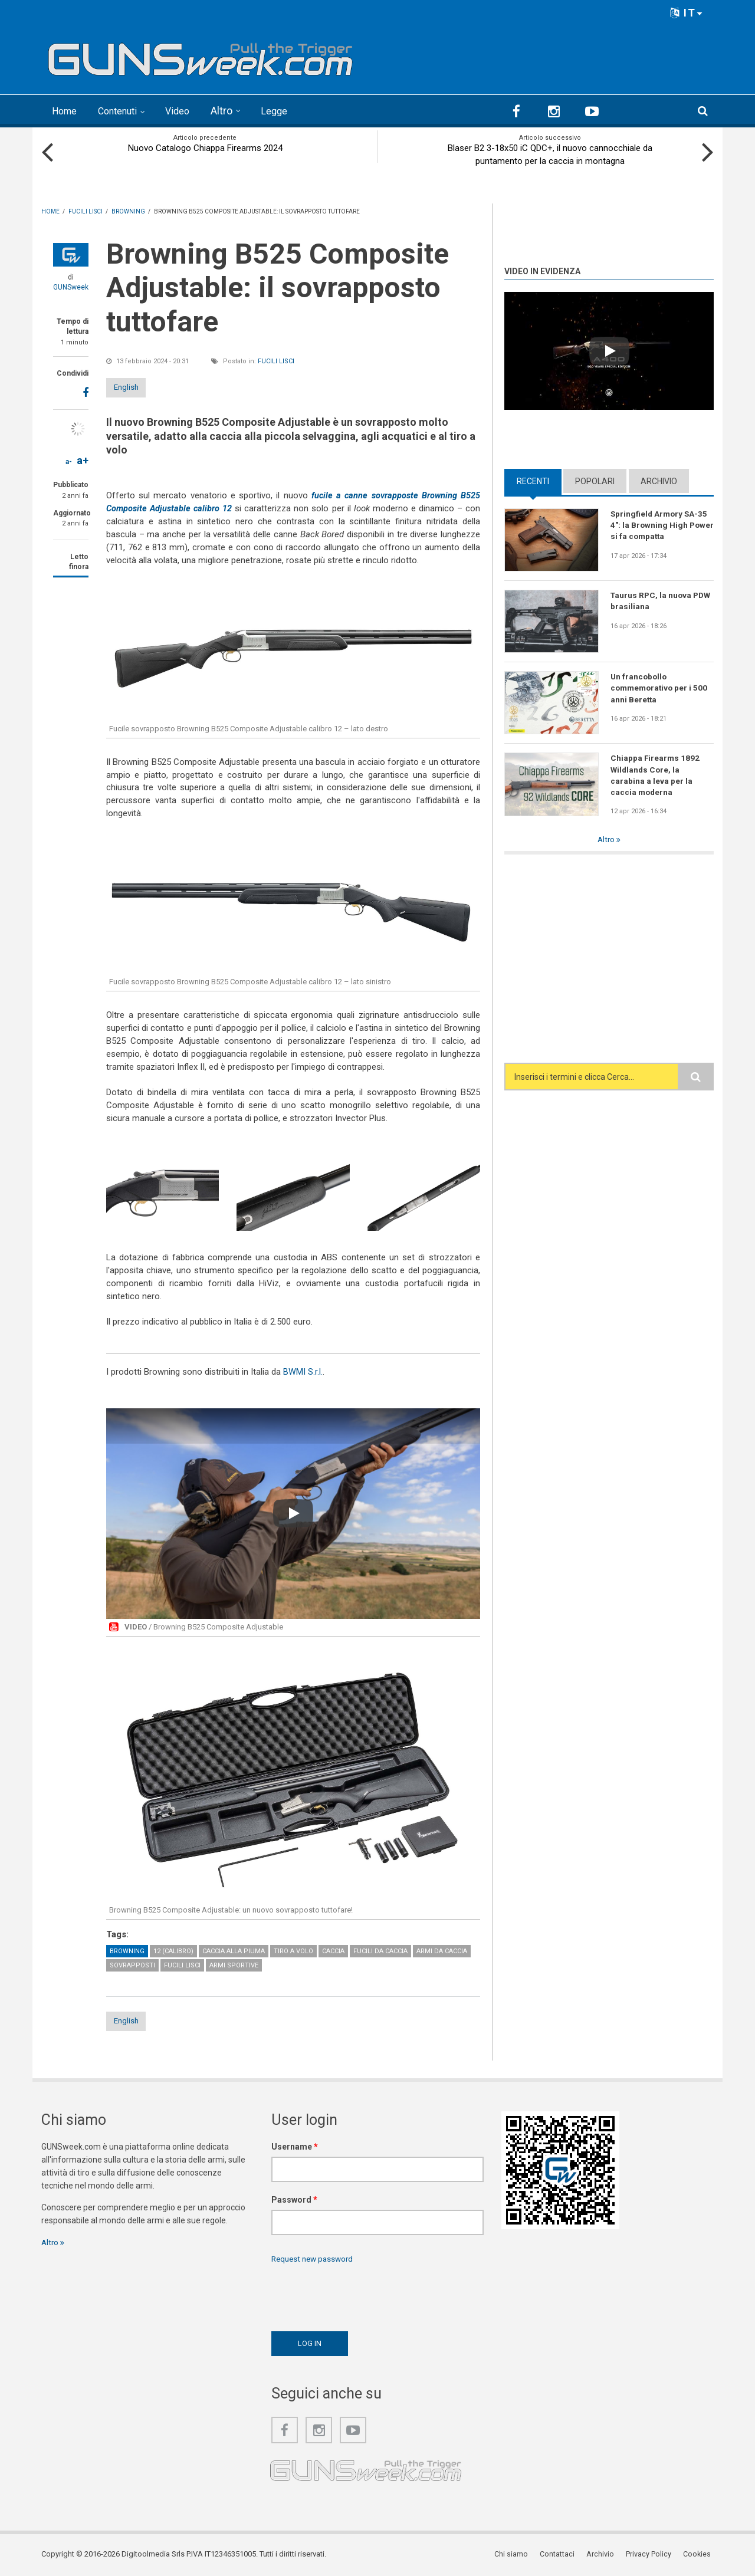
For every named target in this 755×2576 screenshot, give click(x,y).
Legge (288, 110)
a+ (82, 460)
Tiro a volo (293, 1950)
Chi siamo (518, 2555)
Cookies (699, 2555)
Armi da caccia (441, 1950)
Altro (235, 110)
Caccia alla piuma (233, 1950)
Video (189, 110)
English (137, 386)
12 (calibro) (173, 1950)
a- (68, 461)
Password (294, 2199)
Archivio (659, 480)
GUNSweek (70, 286)
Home (66, 110)
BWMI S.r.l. (303, 1371)
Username (294, 2146)
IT (686, 12)
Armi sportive (233, 1964)
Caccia (333, 1950)
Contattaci (563, 2555)
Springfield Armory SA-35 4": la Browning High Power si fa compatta (660, 524)
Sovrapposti (132, 1964)
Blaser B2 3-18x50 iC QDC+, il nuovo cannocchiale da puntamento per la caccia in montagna (550, 154)
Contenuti (125, 110)
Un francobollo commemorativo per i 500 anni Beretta (660, 687)
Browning (127, 1950)
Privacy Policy (652, 2555)
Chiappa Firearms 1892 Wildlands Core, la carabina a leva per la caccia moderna (655, 775)
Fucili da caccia (380, 1950)
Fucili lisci (276, 360)
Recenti (533, 480)
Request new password (315, 2258)
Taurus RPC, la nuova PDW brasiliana (652, 600)
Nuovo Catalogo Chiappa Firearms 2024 (205, 147)
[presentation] (361, 2295)
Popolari (595, 480)
